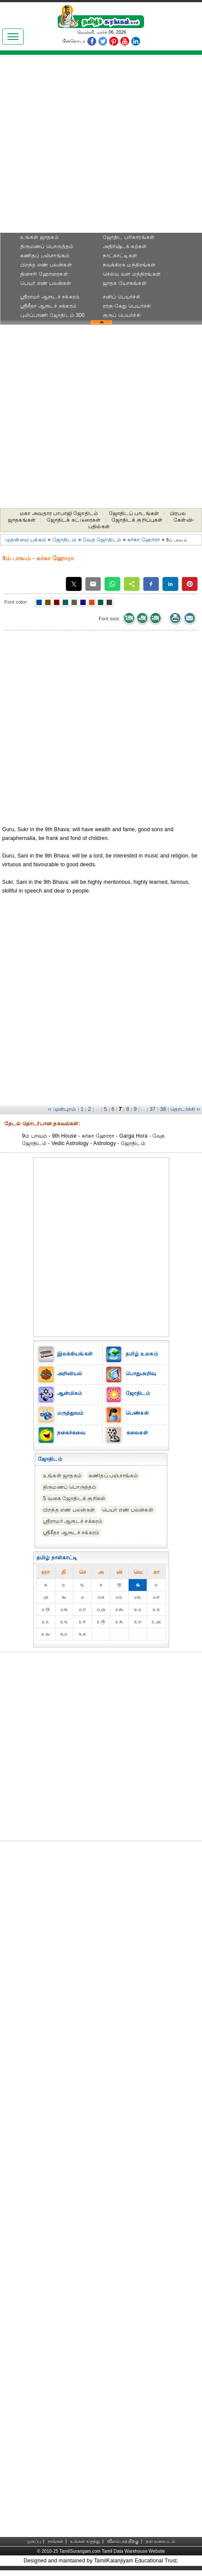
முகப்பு (34, 2541)
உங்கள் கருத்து (85, 2541)
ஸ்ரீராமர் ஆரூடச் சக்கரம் (49, 297)
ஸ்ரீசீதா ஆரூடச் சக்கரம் (48, 306)
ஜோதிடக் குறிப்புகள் (137, 520)
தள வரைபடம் (160, 2541)
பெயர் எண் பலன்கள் (46, 283)
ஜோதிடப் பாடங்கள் (134, 513)
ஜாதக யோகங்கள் (125, 283)
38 (163, 1109)
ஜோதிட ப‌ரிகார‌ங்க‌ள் (129, 237)
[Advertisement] (101, 146)
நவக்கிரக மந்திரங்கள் (129, 265)
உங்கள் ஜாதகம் (39, 237)
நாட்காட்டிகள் (120, 256)
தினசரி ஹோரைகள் (44, 274)
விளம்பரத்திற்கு (123, 2541)
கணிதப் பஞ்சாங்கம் (44, 256)
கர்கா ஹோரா (143, 540)
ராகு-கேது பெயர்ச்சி (127, 306)
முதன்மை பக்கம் (25, 540)
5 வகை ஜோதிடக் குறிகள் (74, 1498)
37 (153, 1109)
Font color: (16, 602)
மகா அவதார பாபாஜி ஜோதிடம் (59, 513)
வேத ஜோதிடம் (102, 540)
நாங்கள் (56, 2541)
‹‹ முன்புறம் (62, 1109)
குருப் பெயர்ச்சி (122, 315)
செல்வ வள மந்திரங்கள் (132, 274)
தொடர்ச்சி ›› (185, 1109)
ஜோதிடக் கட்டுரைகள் (74, 520)
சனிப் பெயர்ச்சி (121, 297)
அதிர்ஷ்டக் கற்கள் (125, 246)
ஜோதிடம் (64, 540)
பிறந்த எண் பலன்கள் (46, 265)
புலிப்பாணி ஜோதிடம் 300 (52, 315)
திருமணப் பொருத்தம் (46, 246)
